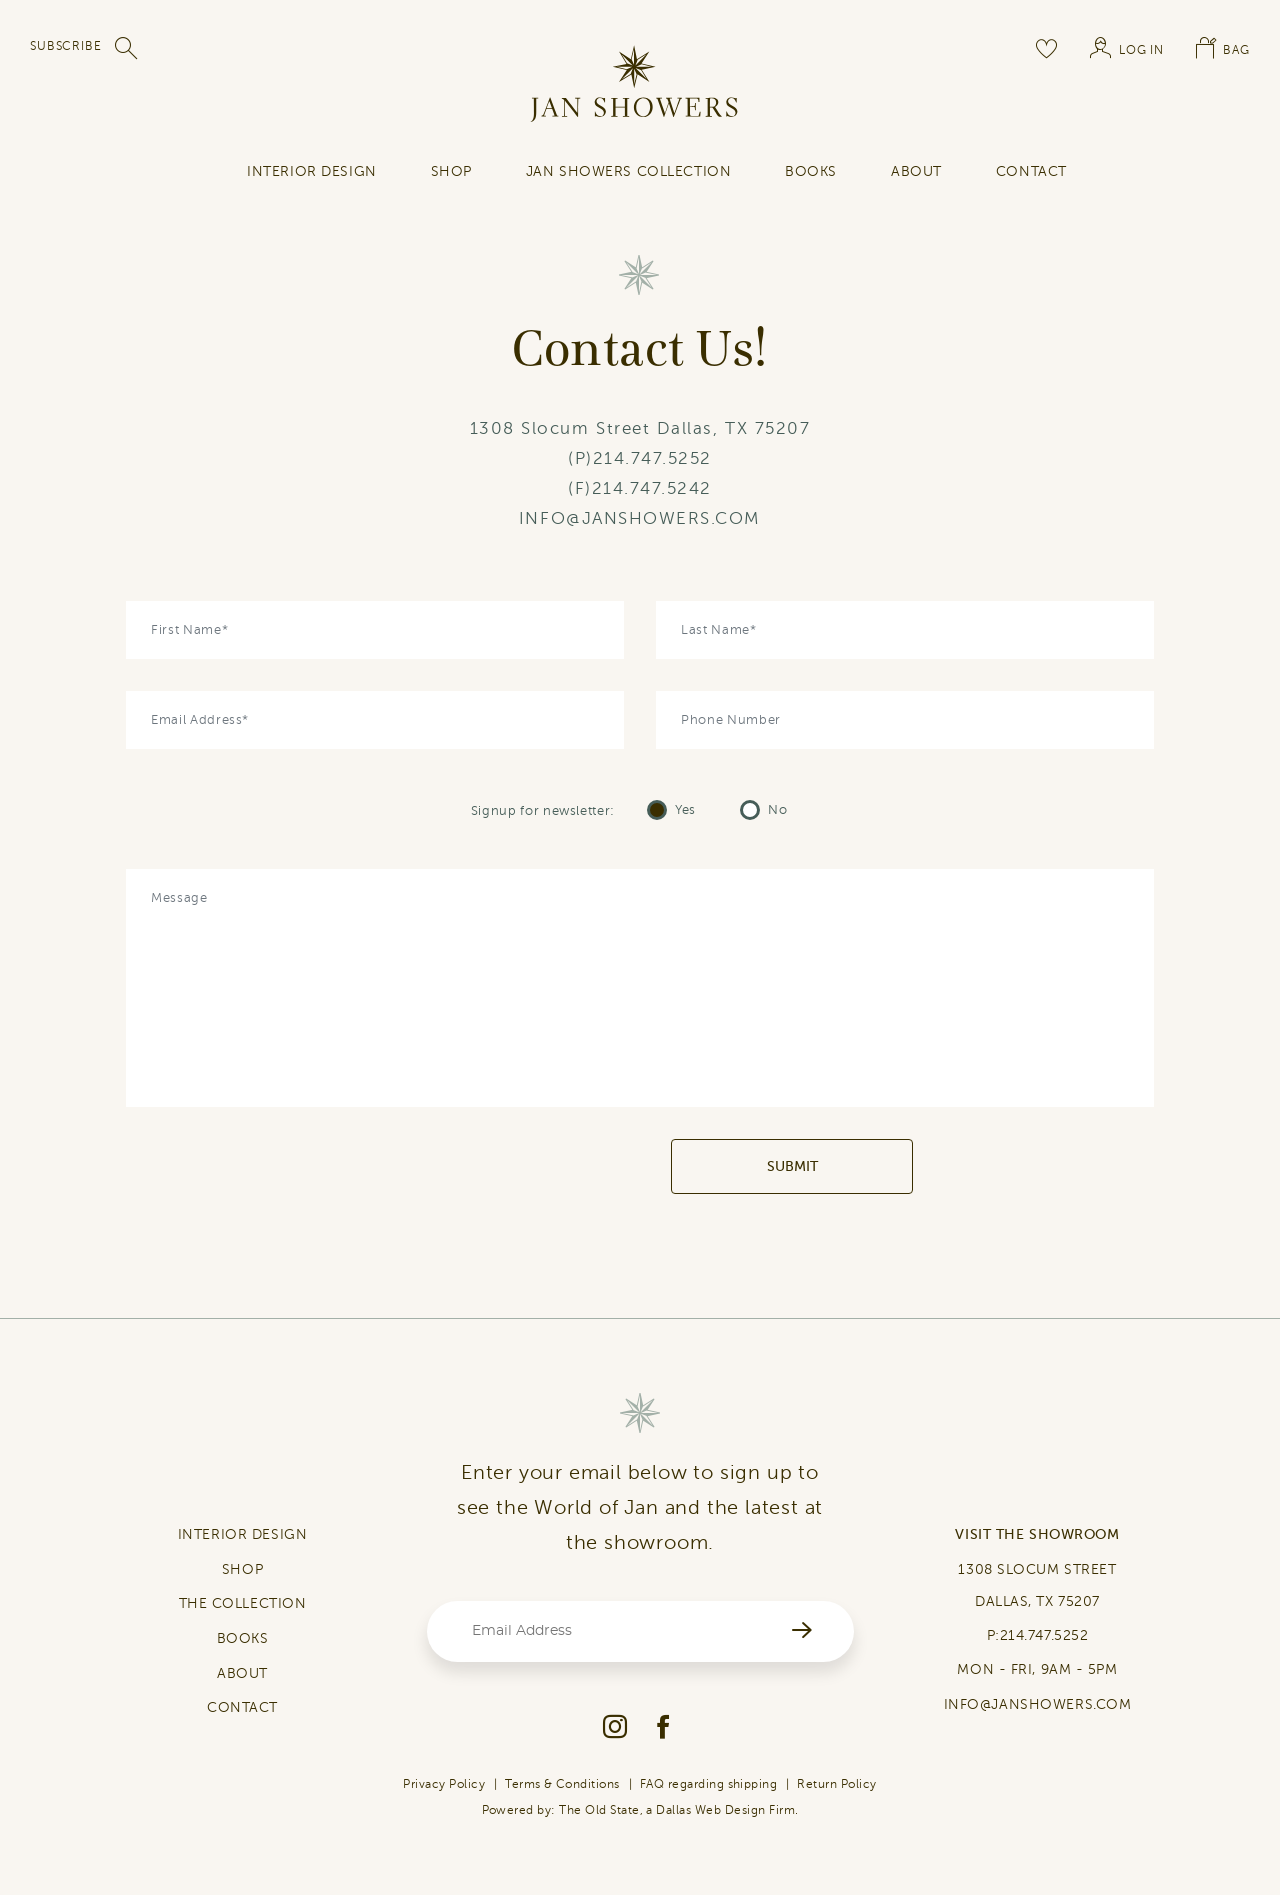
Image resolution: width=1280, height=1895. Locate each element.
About (916, 171)
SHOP (451, 171)
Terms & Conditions (562, 1784)
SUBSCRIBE (66, 46)
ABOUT (242, 1673)
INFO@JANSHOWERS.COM (640, 518)
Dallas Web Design (710, 1810)
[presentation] (518, 1167)
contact (1031, 171)
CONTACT (242, 1707)
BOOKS (243, 1638)
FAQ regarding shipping (709, 1784)
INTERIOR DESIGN (311, 171)
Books (811, 171)
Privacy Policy (444, 1784)
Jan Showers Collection (628, 171)
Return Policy (836, 1784)
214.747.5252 (652, 458)
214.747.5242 (652, 488)
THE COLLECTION (243, 1603)
